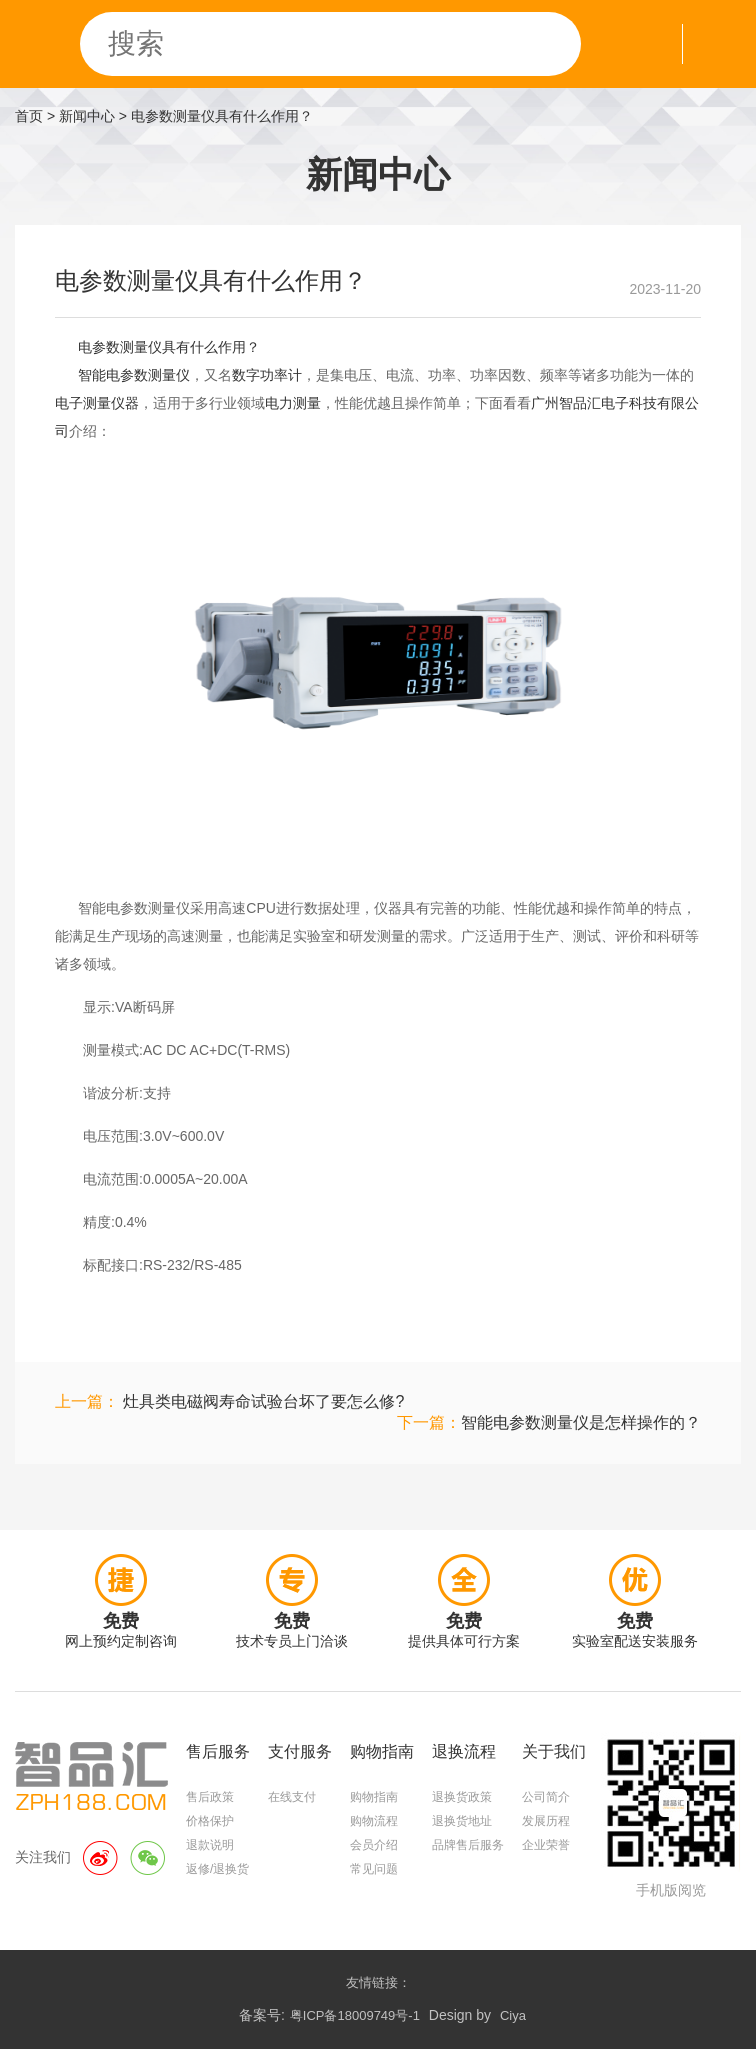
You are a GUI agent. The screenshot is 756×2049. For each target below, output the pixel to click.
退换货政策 (462, 1797)
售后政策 (210, 1797)
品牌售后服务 (468, 1845)
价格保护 (210, 1821)
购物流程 (374, 1821)
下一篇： (549, 1422)
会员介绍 (374, 1845)
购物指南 (374, 1797)
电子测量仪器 (97, 403)
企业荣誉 (546, 1845)
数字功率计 (267, 375)
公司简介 (546, 1797)
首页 (29, 116)
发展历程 (546, 1821)
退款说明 (210, 1845)
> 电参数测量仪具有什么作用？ (216, 116)
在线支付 (292, 1797)
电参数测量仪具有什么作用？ (169, 347)
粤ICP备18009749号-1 (355, 2015)
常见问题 (374, 1869)
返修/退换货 (217, 1869)
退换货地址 (462, 1821)
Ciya (513, 2015)
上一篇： (229, 1401)
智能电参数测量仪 (134, 375)
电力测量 (293, 403)
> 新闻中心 (81, 116)
